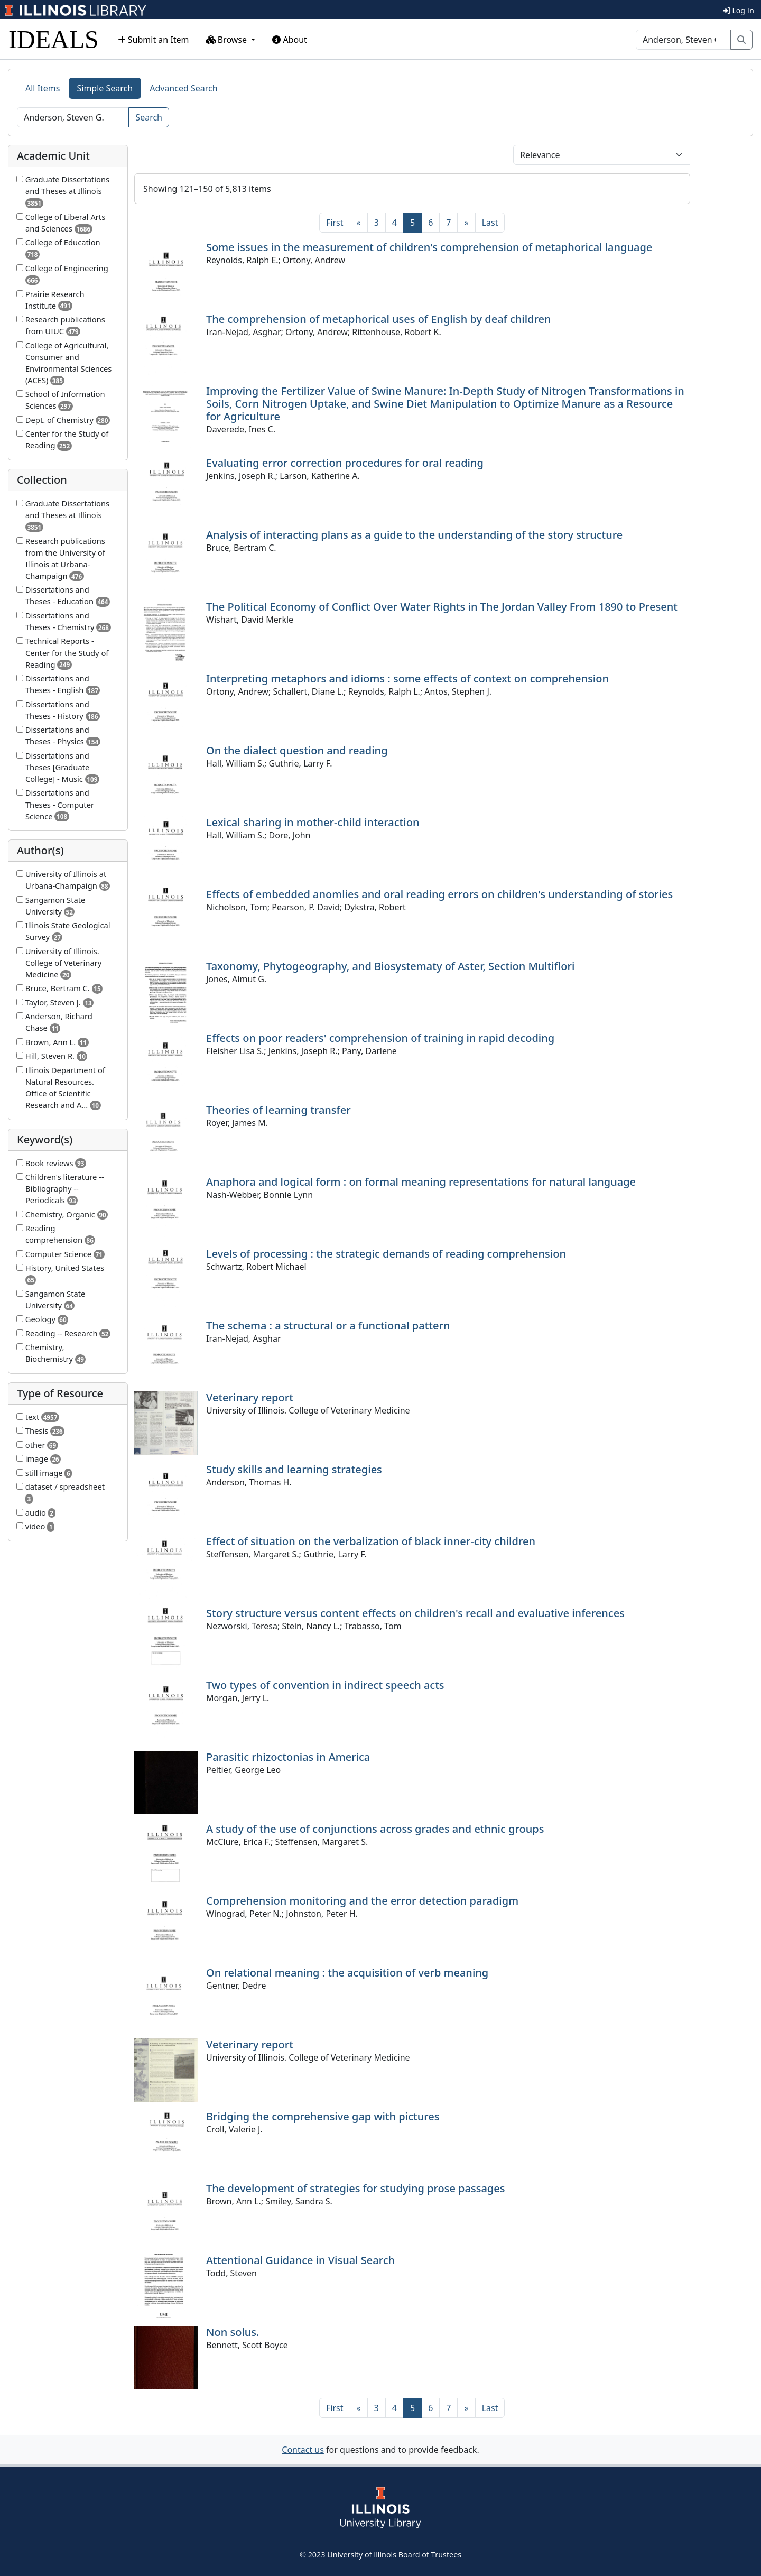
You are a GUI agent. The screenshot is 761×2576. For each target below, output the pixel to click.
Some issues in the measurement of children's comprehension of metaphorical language (429, 247)
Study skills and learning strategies (294, 1469)
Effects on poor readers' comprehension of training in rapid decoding (380, 1038)
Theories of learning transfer (278, 1110)
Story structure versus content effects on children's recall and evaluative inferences (415, 1613)
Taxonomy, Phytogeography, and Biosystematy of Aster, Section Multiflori (390, 966)
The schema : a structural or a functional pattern (328, 1325)
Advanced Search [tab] (183, 88)
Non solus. (232, 2332)
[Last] (490, 223)
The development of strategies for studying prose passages (355, 2188)
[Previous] (359, 223)
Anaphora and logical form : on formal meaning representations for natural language (421, 1182)
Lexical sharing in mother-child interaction (312, 822)
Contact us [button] (303, 2449)
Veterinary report (249, 1397)
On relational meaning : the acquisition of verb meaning (347, 1972)
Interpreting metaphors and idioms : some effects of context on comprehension (407, 678)
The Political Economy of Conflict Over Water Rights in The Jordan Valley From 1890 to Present (442, 606)
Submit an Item (153, 39)
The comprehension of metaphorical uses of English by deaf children (378, 319)
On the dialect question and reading (297, 750)
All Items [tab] (42, 88)
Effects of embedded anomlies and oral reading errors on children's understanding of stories (439, 894)
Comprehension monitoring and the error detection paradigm (362, 1901)
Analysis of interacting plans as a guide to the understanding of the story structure (414, 535)
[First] (334, 223)
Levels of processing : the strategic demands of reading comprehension (386, 1254)
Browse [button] (227, 39)
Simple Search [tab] (105, 88)
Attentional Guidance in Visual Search (300, 2260)
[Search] (683, 40)
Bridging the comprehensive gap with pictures (322, 2116)
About (289, 39)
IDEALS (53, 39)
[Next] (466, 223)
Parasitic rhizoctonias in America (288, 1757)
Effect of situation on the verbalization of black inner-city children (370, 1541)
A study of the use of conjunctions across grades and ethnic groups (375, 1829)
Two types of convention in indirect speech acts (325, 1685)
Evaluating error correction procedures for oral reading (345, 463)
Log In (738, 10)
